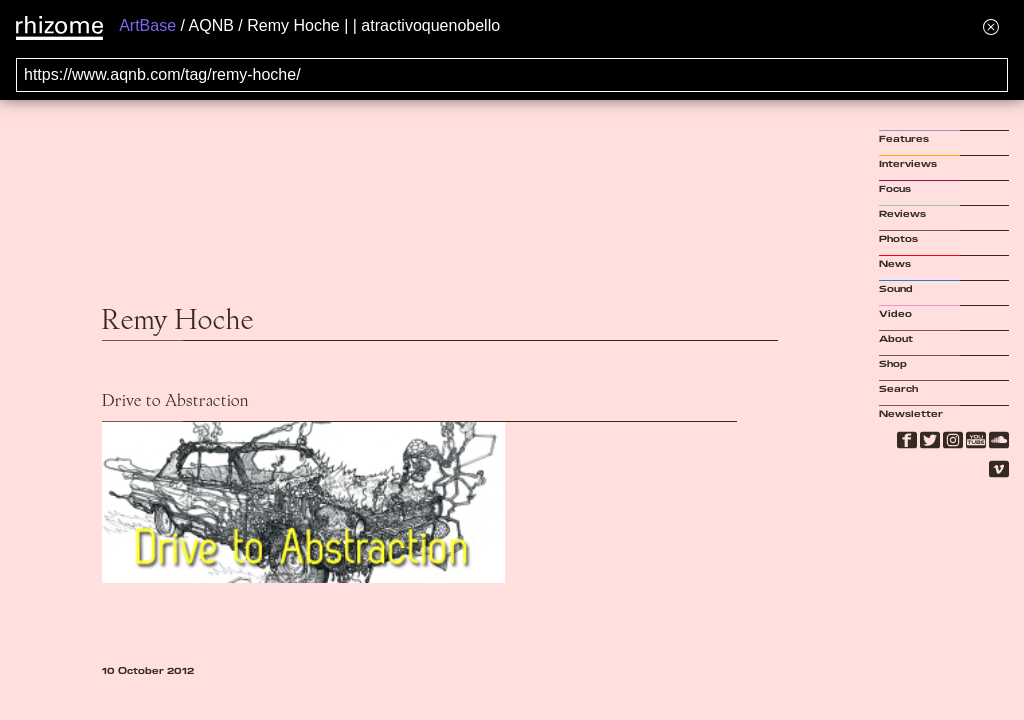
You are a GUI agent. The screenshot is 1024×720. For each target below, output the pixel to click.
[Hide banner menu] (991, 26)
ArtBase (147, 25)
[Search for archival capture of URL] (512, 75)
